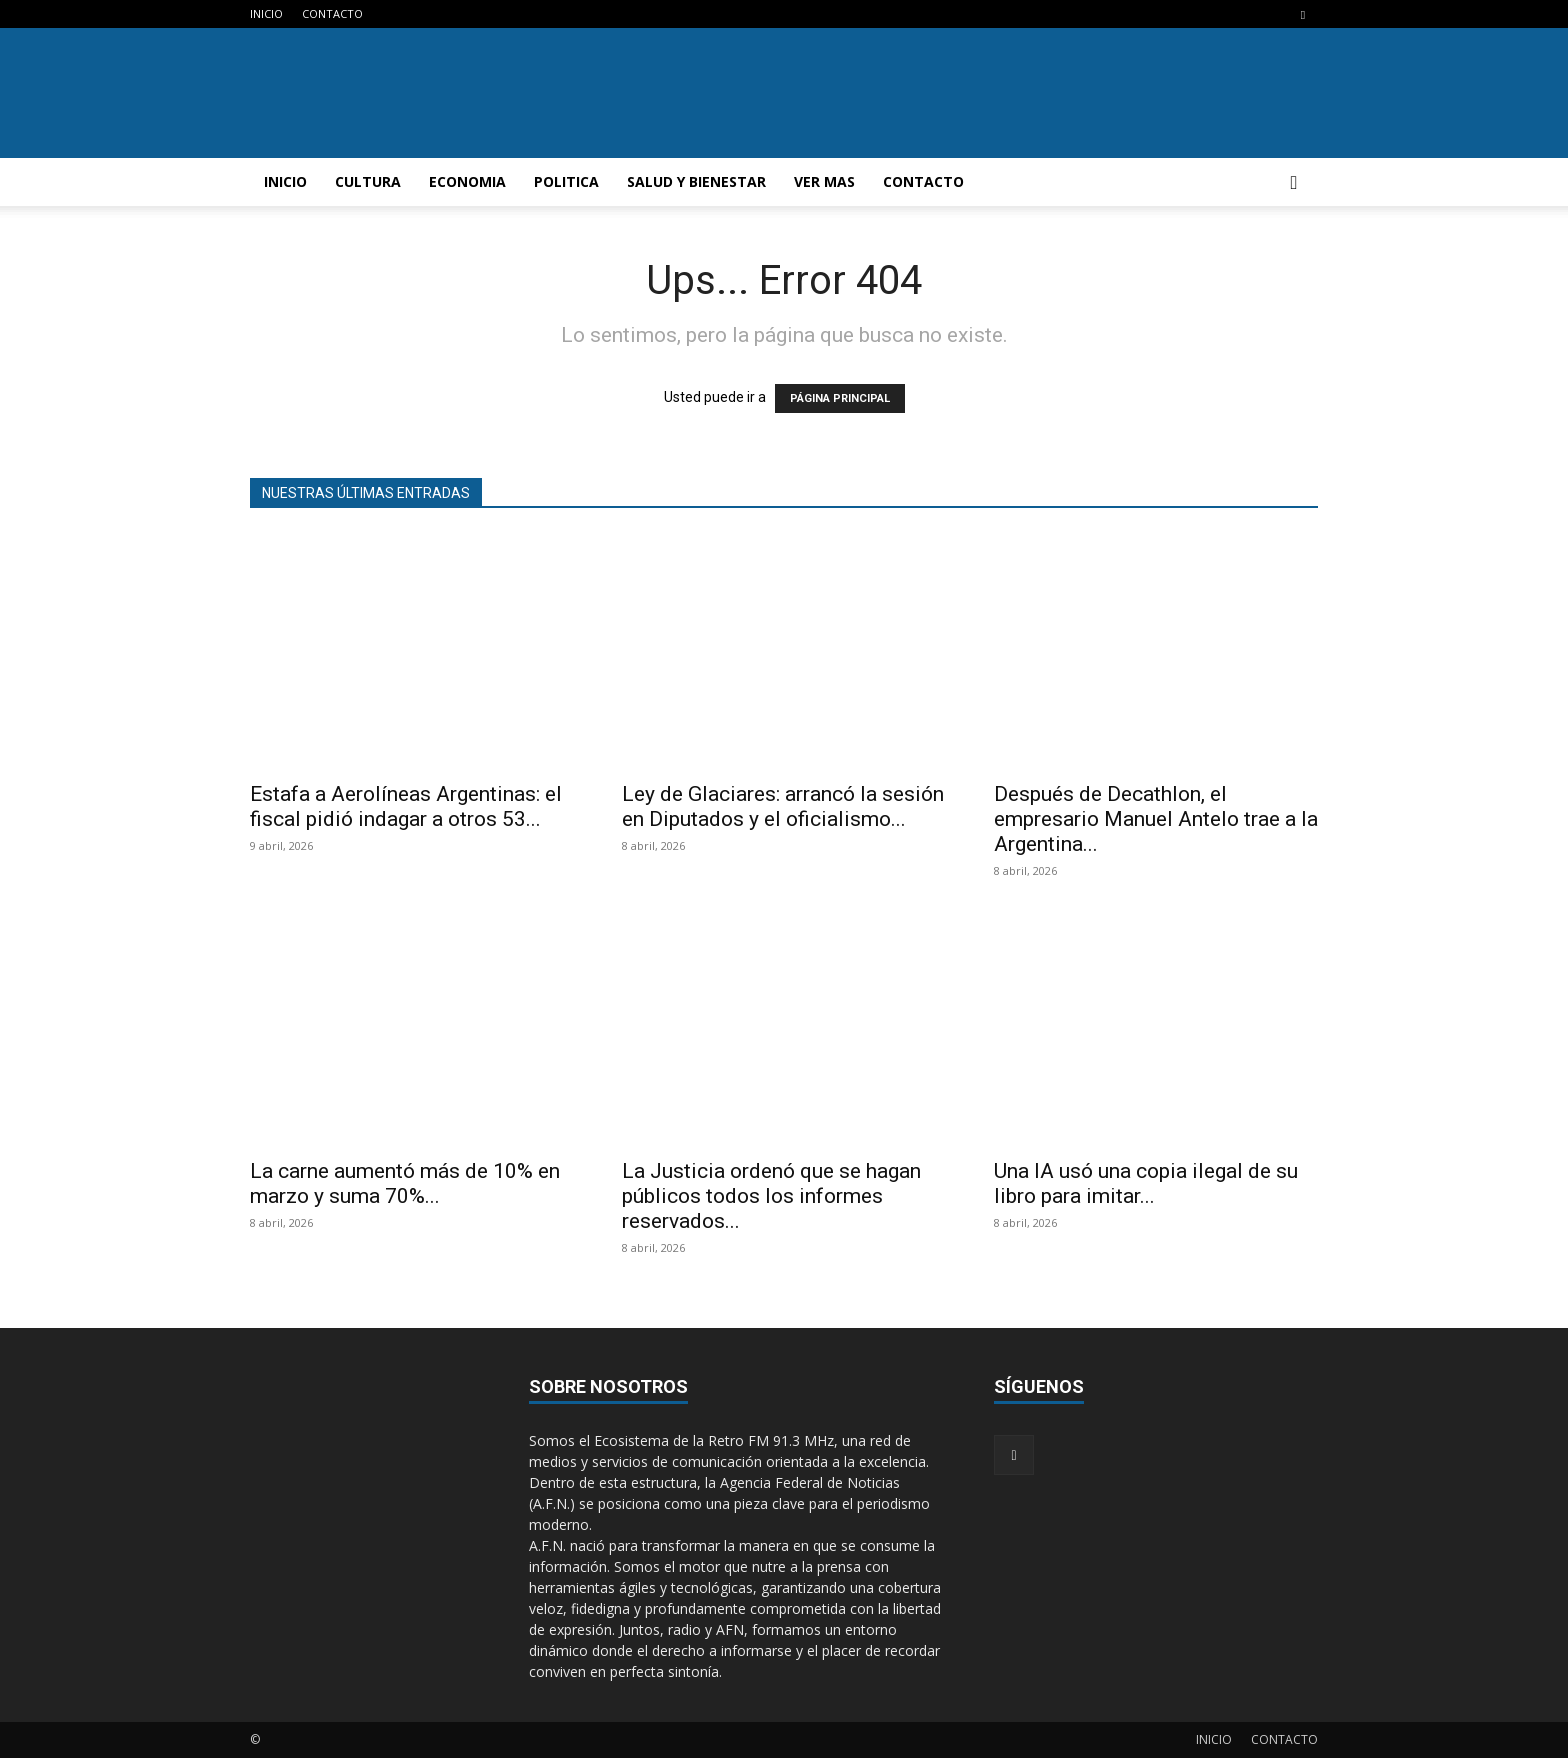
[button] (1294, 183)
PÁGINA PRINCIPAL (840, 398)
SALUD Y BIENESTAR (696, 181)
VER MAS (824, 181)
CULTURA (368, 181)
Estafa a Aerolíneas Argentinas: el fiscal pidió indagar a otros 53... (406, 806)
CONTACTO (332, 13)
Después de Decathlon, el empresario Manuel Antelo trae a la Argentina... (1156, 819)
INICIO (266, 13)
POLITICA (566, 181)
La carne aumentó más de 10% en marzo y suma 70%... (405, 1183)
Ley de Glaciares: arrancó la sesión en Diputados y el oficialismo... (783, 806)
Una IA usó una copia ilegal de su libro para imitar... (1146, 1183)
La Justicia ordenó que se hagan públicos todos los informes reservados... (771, 1196)
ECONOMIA (467, 181)
